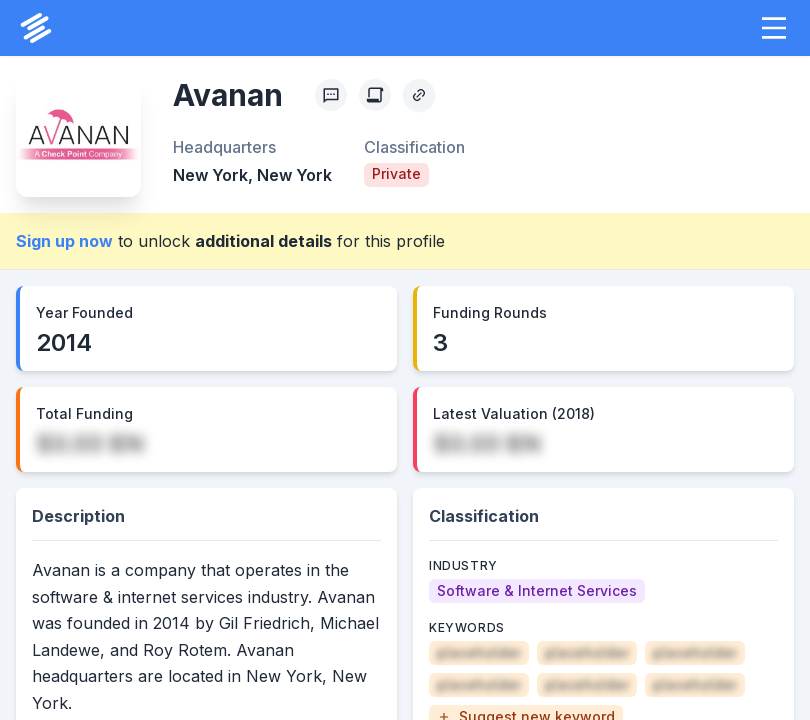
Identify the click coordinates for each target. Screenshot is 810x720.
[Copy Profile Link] (419, 95)
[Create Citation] (375, 95)
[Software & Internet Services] (537, 591)
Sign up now (64, 241)
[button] (774, 28)
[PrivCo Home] (36, 28)
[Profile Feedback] (331, 95)
